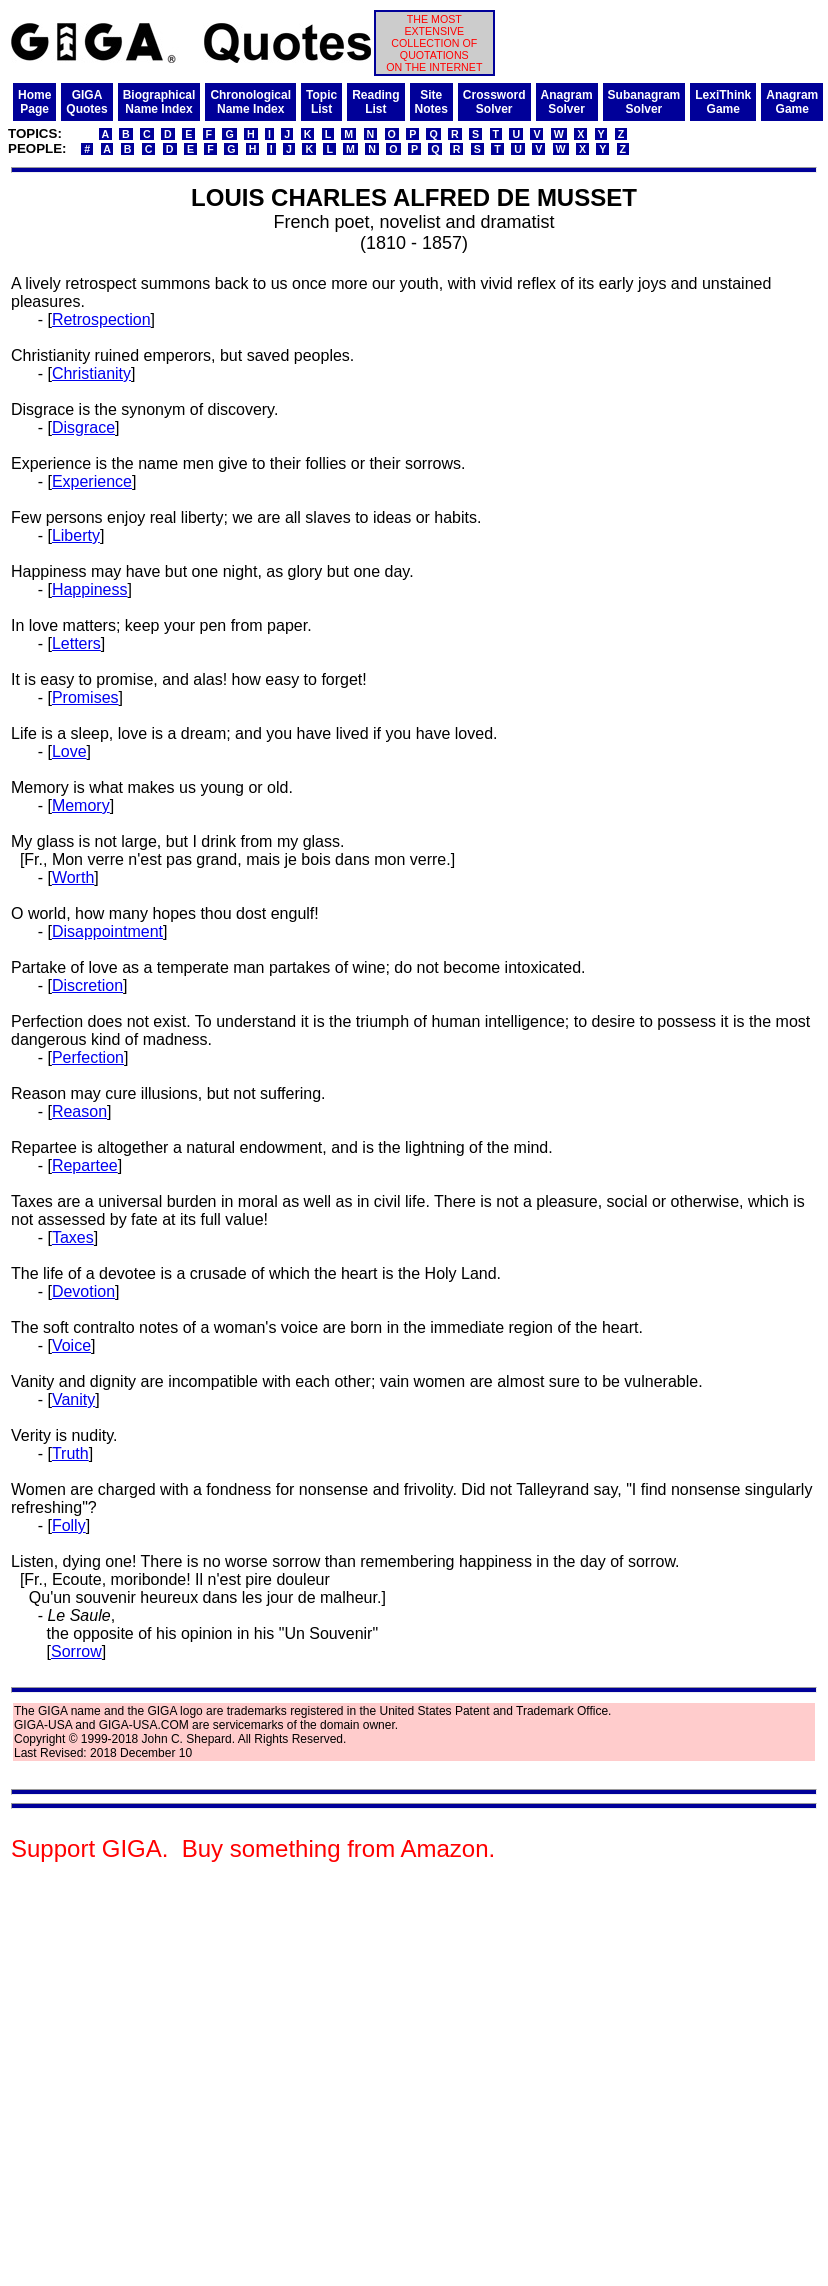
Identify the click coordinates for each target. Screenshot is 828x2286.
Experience (92, 481)
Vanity (73, 1399)
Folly (69, 1525)
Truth (70, 1453)
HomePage (34, 102)
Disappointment (107, 931)
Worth (73, 877)
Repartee (85, 1165)
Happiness (90, 589)
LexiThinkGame (723, 102)
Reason (79, 1111)
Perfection (88, 1057)
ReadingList (375, 102)
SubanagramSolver (644, 102)
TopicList (321, 102)
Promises (85, 697)
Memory (81, 805)
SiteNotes (431, 102)
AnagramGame (792, 102)
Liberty (76, 535)
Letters (76, 643)
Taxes (73, 1237)
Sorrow (76, 1651)
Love (69, 751)
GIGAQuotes (86, 102)
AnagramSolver (567, 102)
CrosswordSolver (494, 102)
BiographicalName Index (159, 102)
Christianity (91, 373)
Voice (71, 1345)
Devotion (83, 1291)
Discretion (87, 985)
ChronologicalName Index (250, 102)
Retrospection (101, 319)
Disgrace (83, 427)
